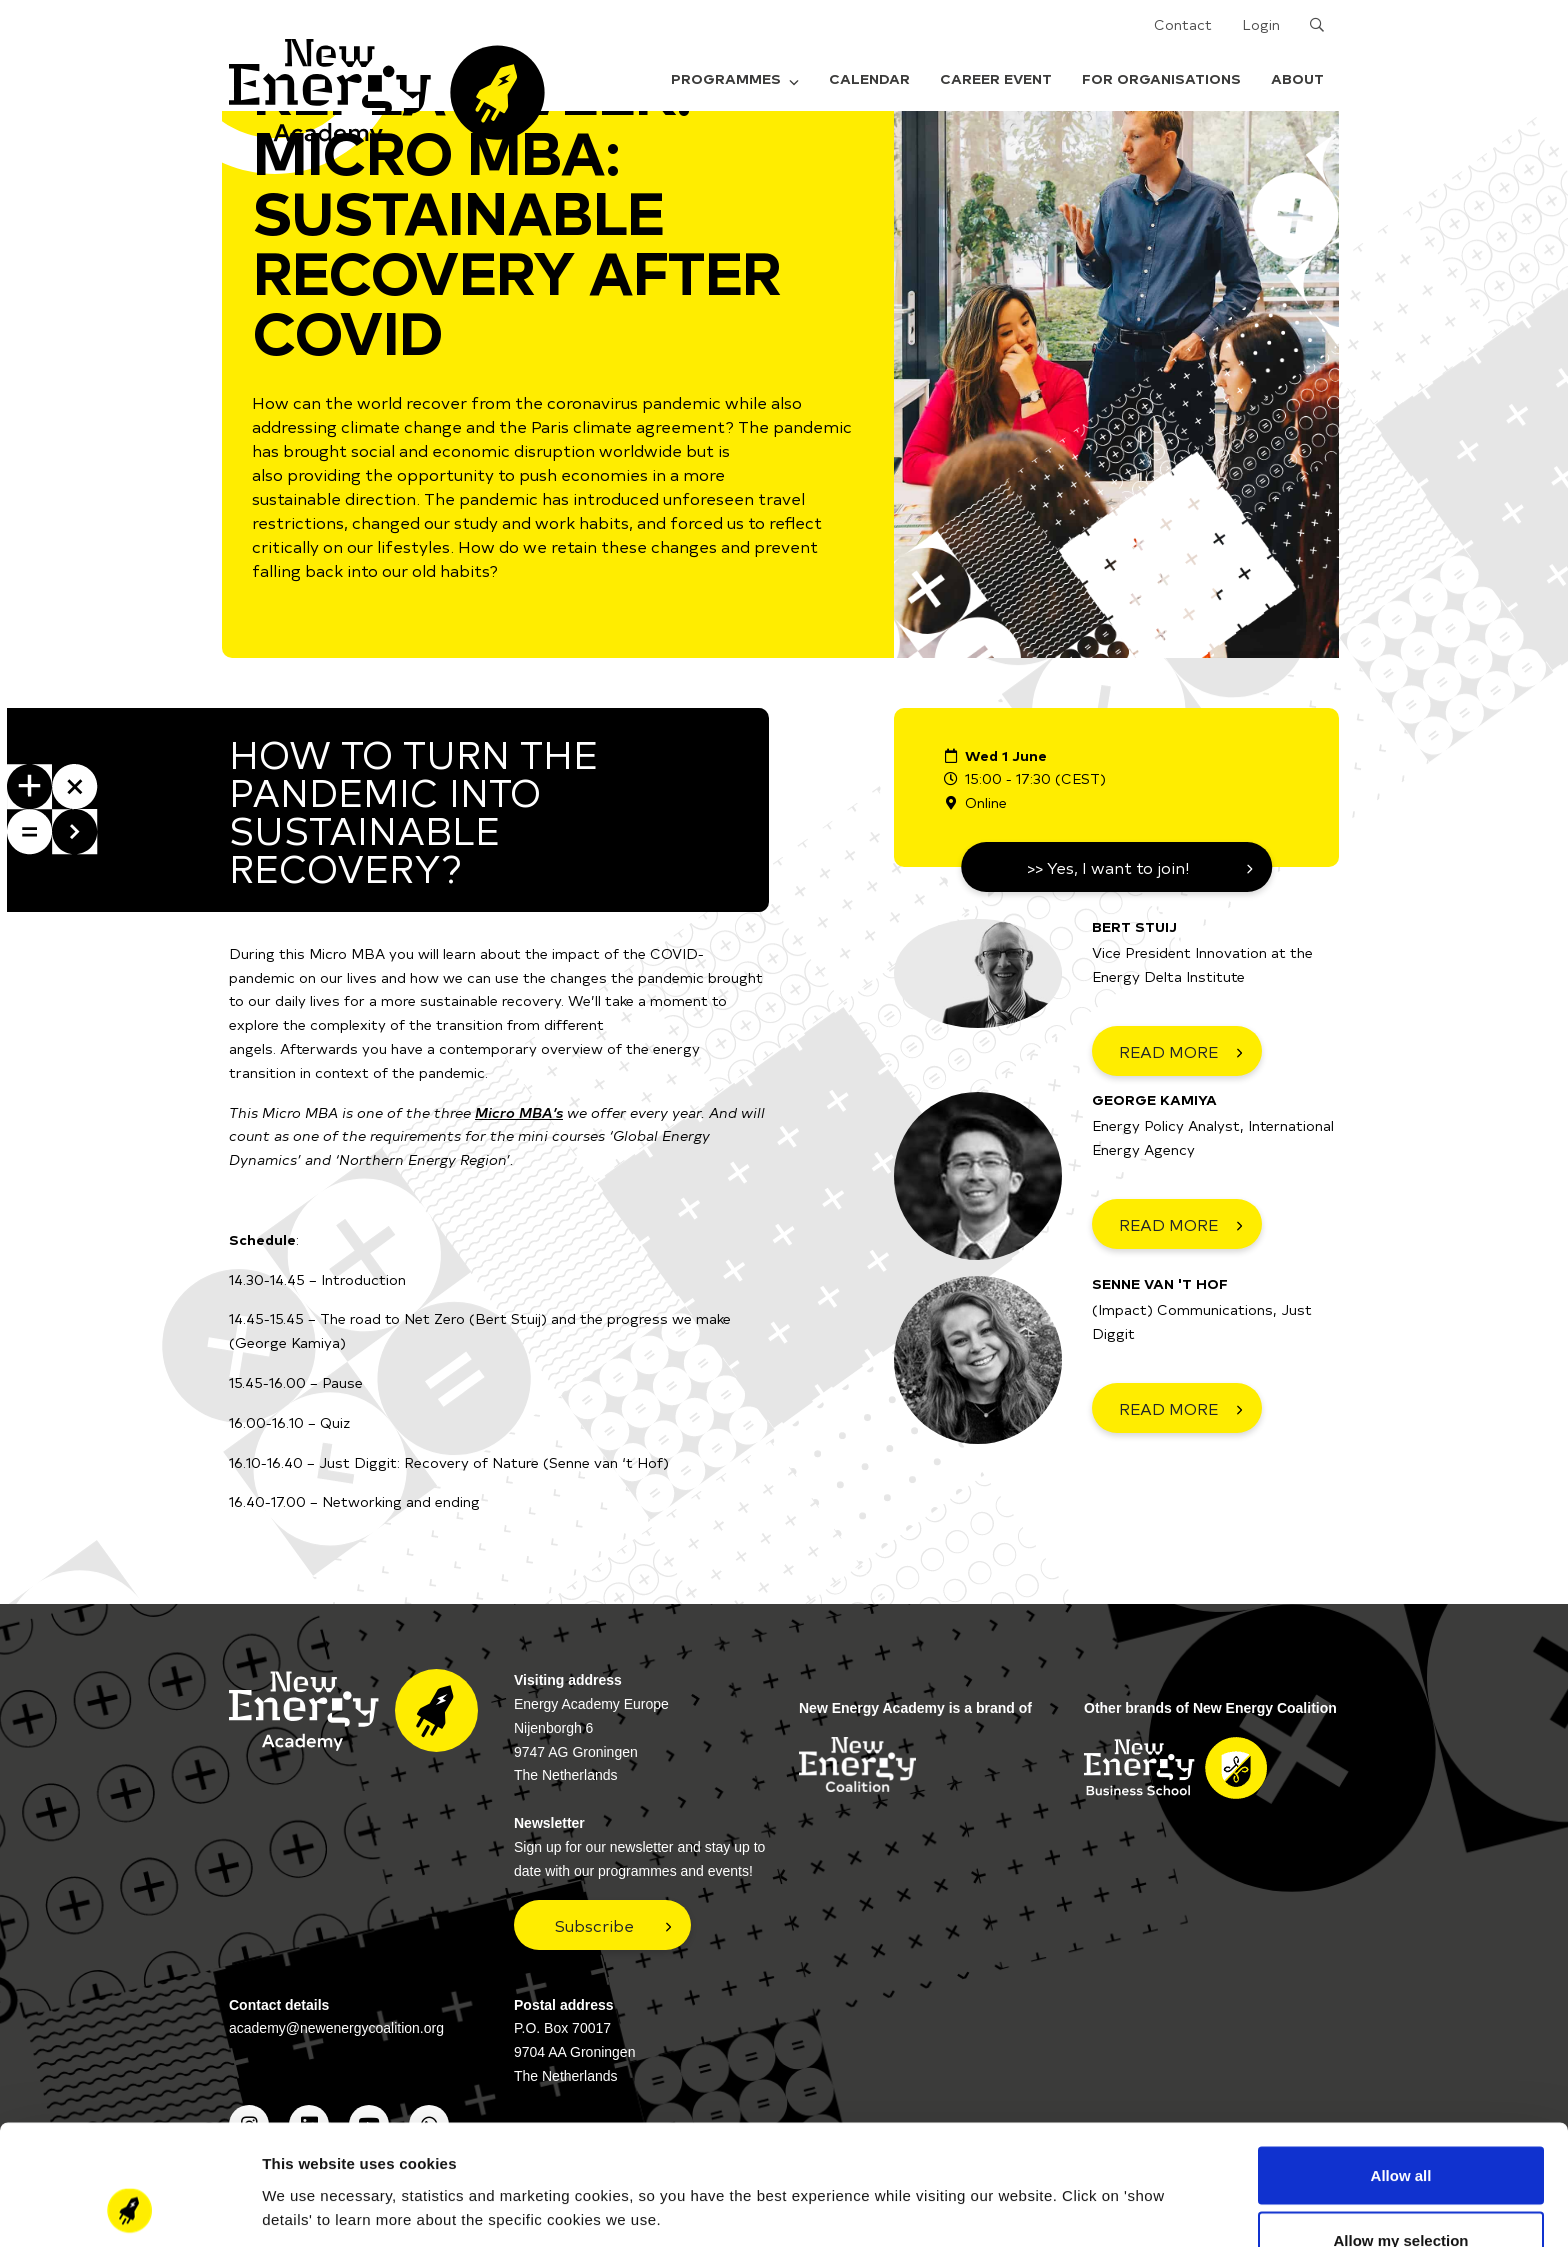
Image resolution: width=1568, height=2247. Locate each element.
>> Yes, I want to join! (1108, 867)
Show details (1049, 2171)
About (1297, 78)
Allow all (1401, 2062)
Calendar (869, 78)
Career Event (996, 78)
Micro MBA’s (519, 1112)
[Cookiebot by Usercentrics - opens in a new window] (129, 2208)
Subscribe (594, 1925)
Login (1261, 24)
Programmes (735, 78)
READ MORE (1168, 1051)
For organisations (1161, 78)
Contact (1183, 24)
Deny (1401, 2193)
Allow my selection (1400, 2128)
